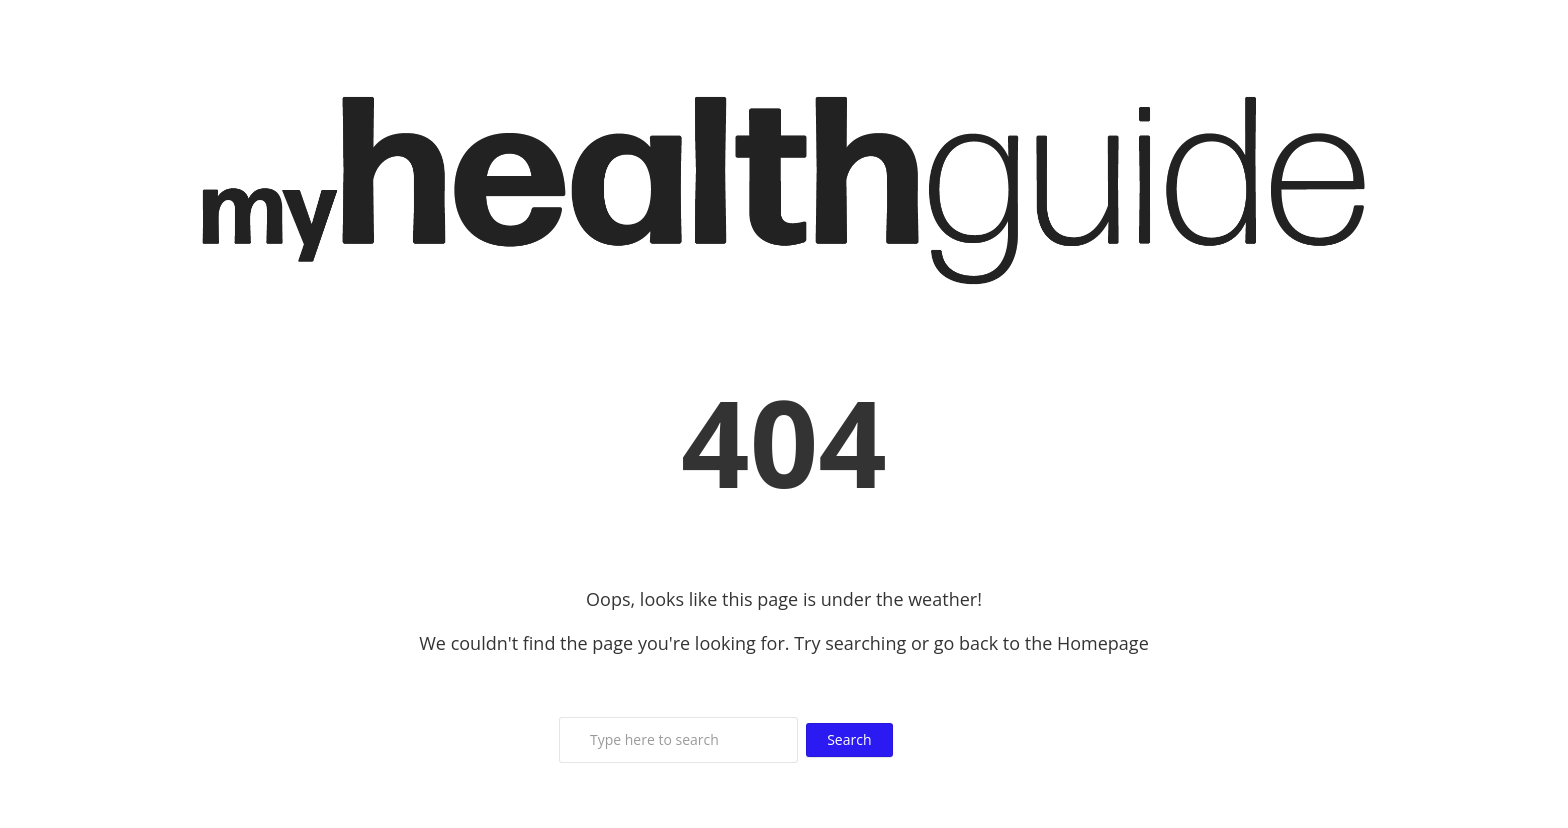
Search (849, 739)
